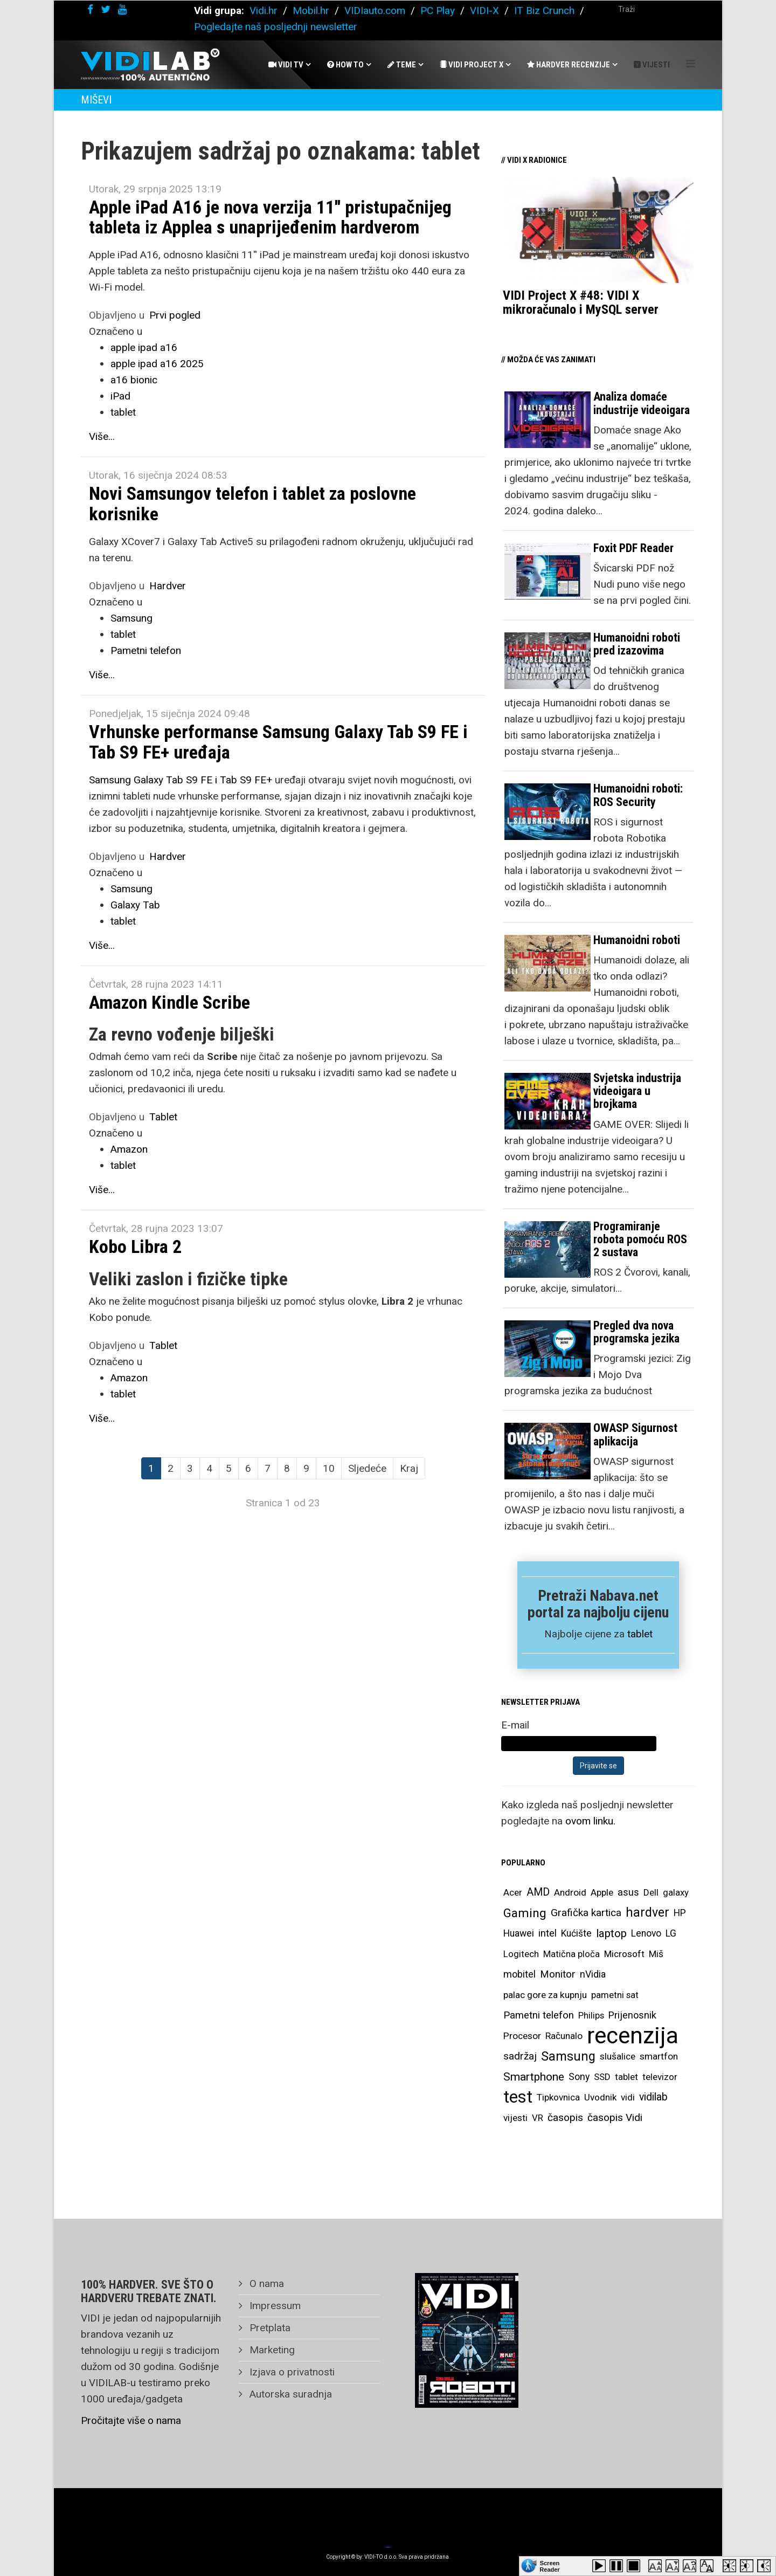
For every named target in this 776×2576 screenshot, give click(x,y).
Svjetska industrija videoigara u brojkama (637, 1091)
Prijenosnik (632, 2015)
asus (628, 1892)
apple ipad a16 (143, 347)
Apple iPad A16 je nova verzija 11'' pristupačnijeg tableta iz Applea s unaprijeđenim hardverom (270, 217)
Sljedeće (367, 1468)
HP (680, 1912)
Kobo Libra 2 (135, 1246)
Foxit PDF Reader (633, 548)
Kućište (576, 1933)
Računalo (564, 2035)
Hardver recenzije (568, 65)
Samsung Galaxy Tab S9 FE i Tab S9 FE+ (180, 780)
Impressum (274, 2305)
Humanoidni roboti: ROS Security (638, 795)
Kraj (409, 1468)
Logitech (521, 1953)
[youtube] (122, 9)
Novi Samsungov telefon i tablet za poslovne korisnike (252, 503)
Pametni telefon (145, 650)
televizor (659, 2076)
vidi (628, 2097)
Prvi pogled (174, 315)
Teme (401, 65)
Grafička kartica (586, 1912)
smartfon (659, 2056)
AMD (538, 1892)
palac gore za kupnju (545, 1994)
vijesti (515, 2117)
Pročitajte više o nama (131, 2420)
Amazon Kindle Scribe (169, 1002)
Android (570, 1892)
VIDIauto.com (374, 10)
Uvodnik (600, 2097)
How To (345, 65)
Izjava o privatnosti (291, 2372)
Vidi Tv (285, 65)
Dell (651, 1892)
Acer (512, 1892)
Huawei (518, 1933)
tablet (123, 412)
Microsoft (624, 1953)
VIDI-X (486, 10)
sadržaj (520, 2056)
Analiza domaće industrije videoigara (641, 403)
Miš (656, 1953)
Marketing (271, 2350)
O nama (265, 2283)
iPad (120, 396)
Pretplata (268, 2328)
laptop (611, 1933)
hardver (647, 1912)
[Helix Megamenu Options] (690, 63)
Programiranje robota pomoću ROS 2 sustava (640, 1239)
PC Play (437, 10)
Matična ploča (571, 1953)
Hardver (167, 586)
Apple (602, 1892)
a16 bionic (133, 380)
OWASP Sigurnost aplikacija (635, 1434)
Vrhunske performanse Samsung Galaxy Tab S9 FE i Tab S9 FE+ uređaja (278, 741)
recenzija (632, 2036)
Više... (102, 436)
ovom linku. (590, 1821)
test (517, 2097)
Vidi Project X (471, 65)
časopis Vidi (614, 2117)
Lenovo (646, 1933)
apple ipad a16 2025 (157, 363)
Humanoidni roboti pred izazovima (636, 644)
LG (671, 1933)
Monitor (558, 1974)
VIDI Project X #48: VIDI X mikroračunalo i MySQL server (581, 302)
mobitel (519, 1974)
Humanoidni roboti (636, 940)
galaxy (676, 1892)
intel (547, 1933)
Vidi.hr (265, 10)
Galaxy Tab (135, 905)
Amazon (129, 1149)
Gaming (524, 1913)
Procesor (522, 2035)
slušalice (617, 2056)
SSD (602, 2076)
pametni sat (615, 1994)
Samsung (131, 618)
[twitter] (105, 9)
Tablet (163, 1117)
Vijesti (652, 65)
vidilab (653, 2097)
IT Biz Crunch (544, 10)
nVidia (593, 1974)
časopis (565, 2117)
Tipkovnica (558, 2097)
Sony (579, 2076)
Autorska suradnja (289, 2394)
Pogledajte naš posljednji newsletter (275, 26)
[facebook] (90, 9)
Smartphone (533, 2076)
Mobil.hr (311, 10)
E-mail (515, 1725)
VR (537, 2117)
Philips (591, 2015)
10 (329, 1468)
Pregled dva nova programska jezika (636, 1332)
